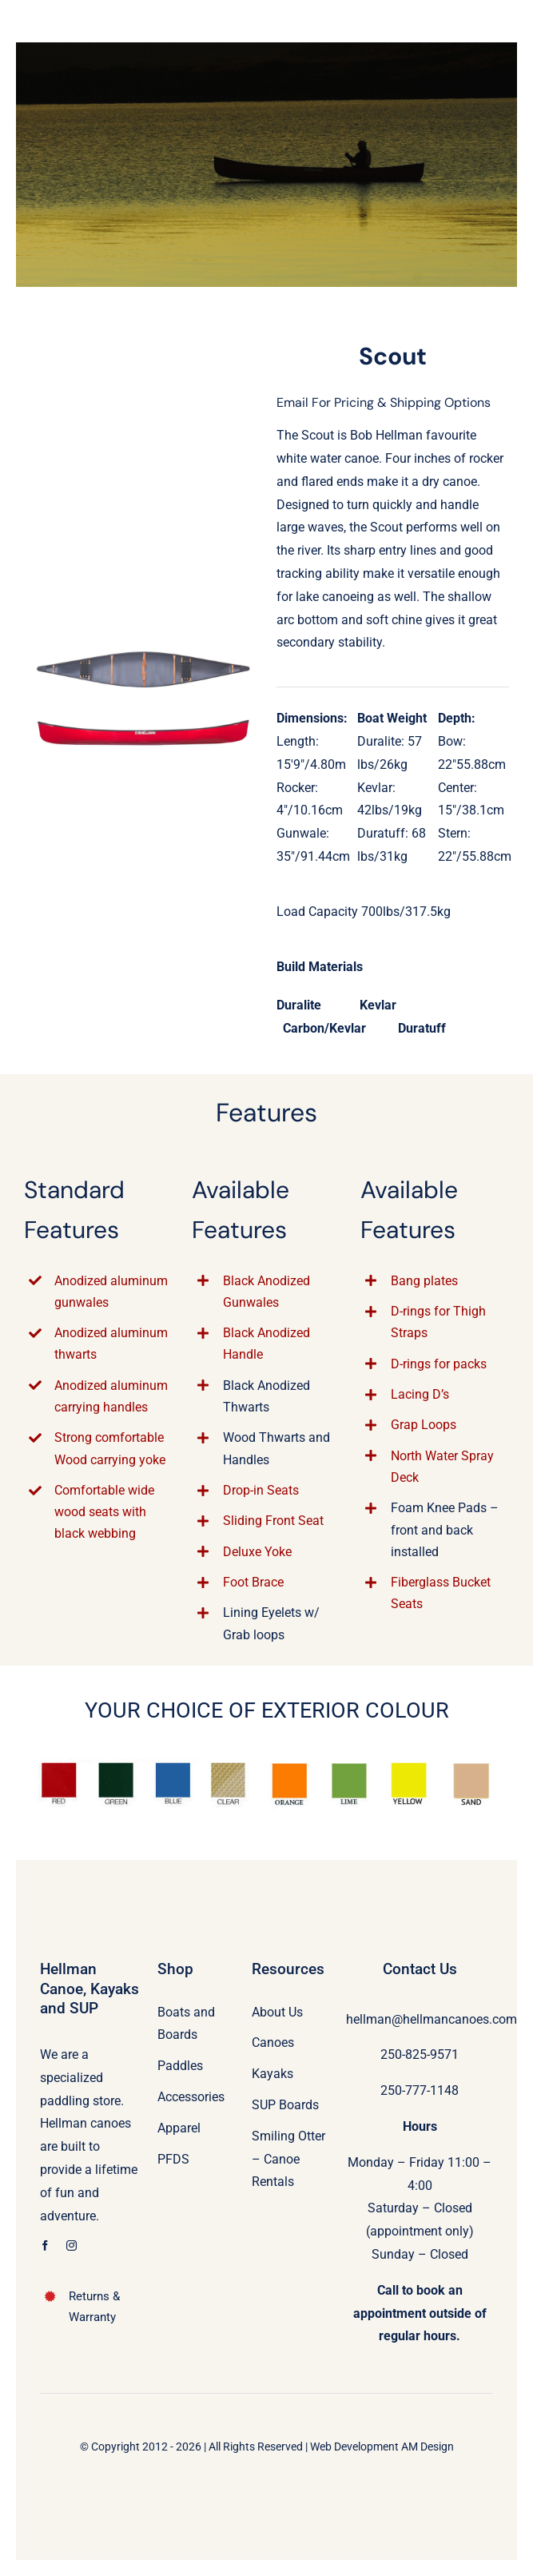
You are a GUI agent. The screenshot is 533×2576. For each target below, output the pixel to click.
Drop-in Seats (261, 1490)
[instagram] (71, 2245)
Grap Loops (423, 1424)
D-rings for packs (439, 1364)
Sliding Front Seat (273, 1520)
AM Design (427, 2446)
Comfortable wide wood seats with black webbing (104, 1512)
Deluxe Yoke (257, 1551)
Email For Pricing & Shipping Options (383, 402)
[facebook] (45, 2245)
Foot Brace (253, 1582)
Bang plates (424, 1280)
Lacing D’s (420, 1394)
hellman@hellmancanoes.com (431, 2019)
